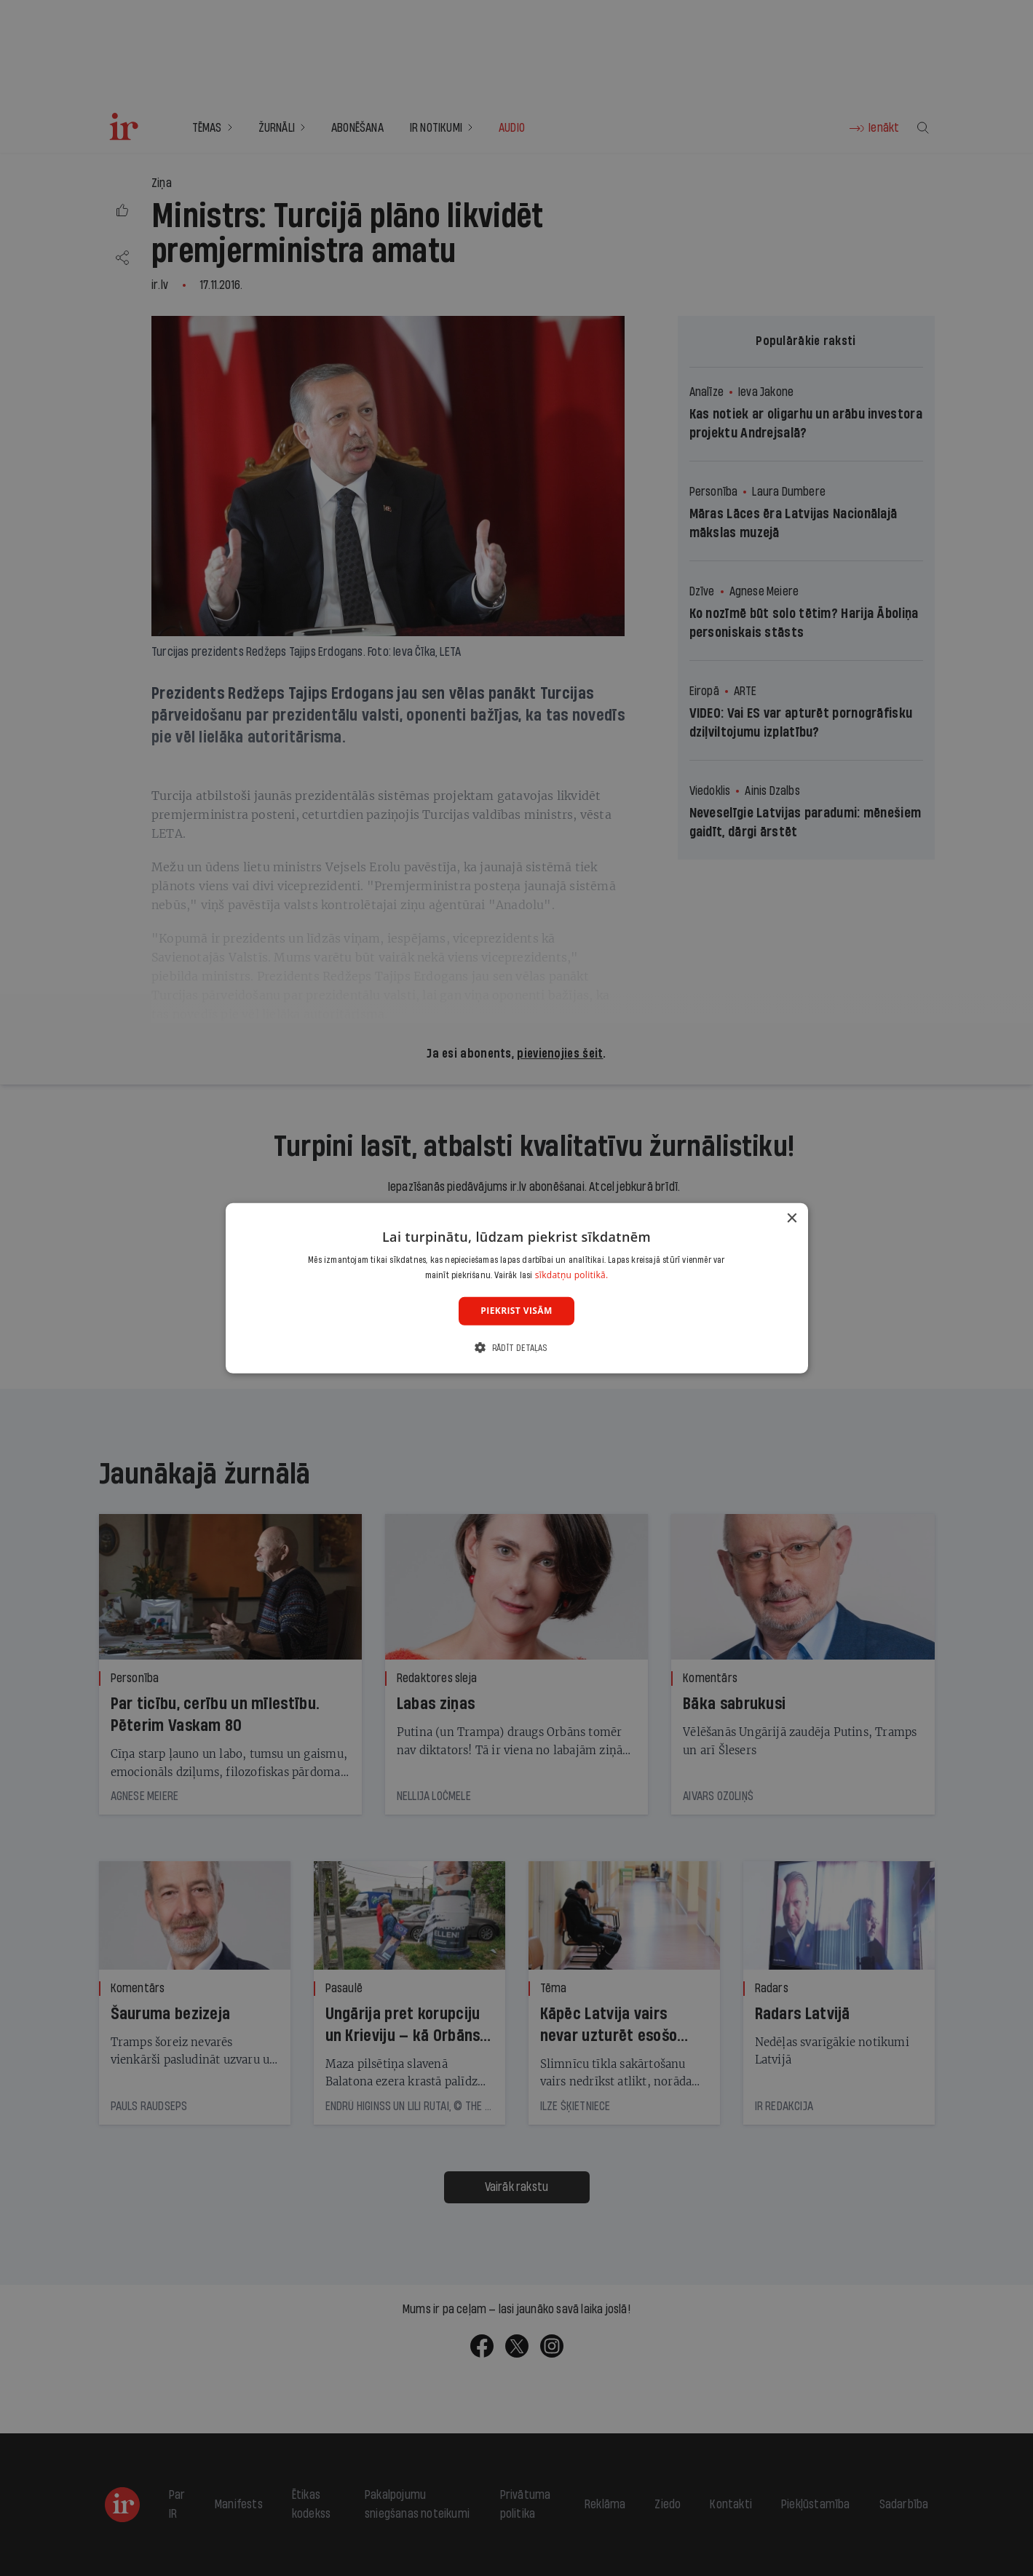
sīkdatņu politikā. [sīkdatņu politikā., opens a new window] (572, 1275)
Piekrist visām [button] (516, 1310)
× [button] (791, 1218)
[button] (516, 1347)
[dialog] (517, 1287)
